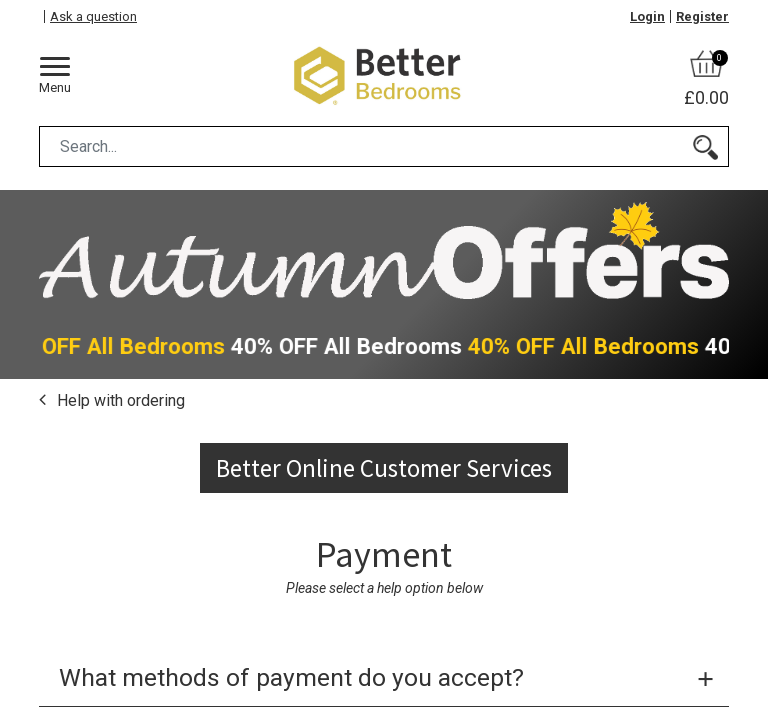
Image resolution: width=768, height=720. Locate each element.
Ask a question (93, 16)
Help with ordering (119, 400)
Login (647, 16)
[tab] (384, 679)
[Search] (705, 146)
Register (702, 16)
